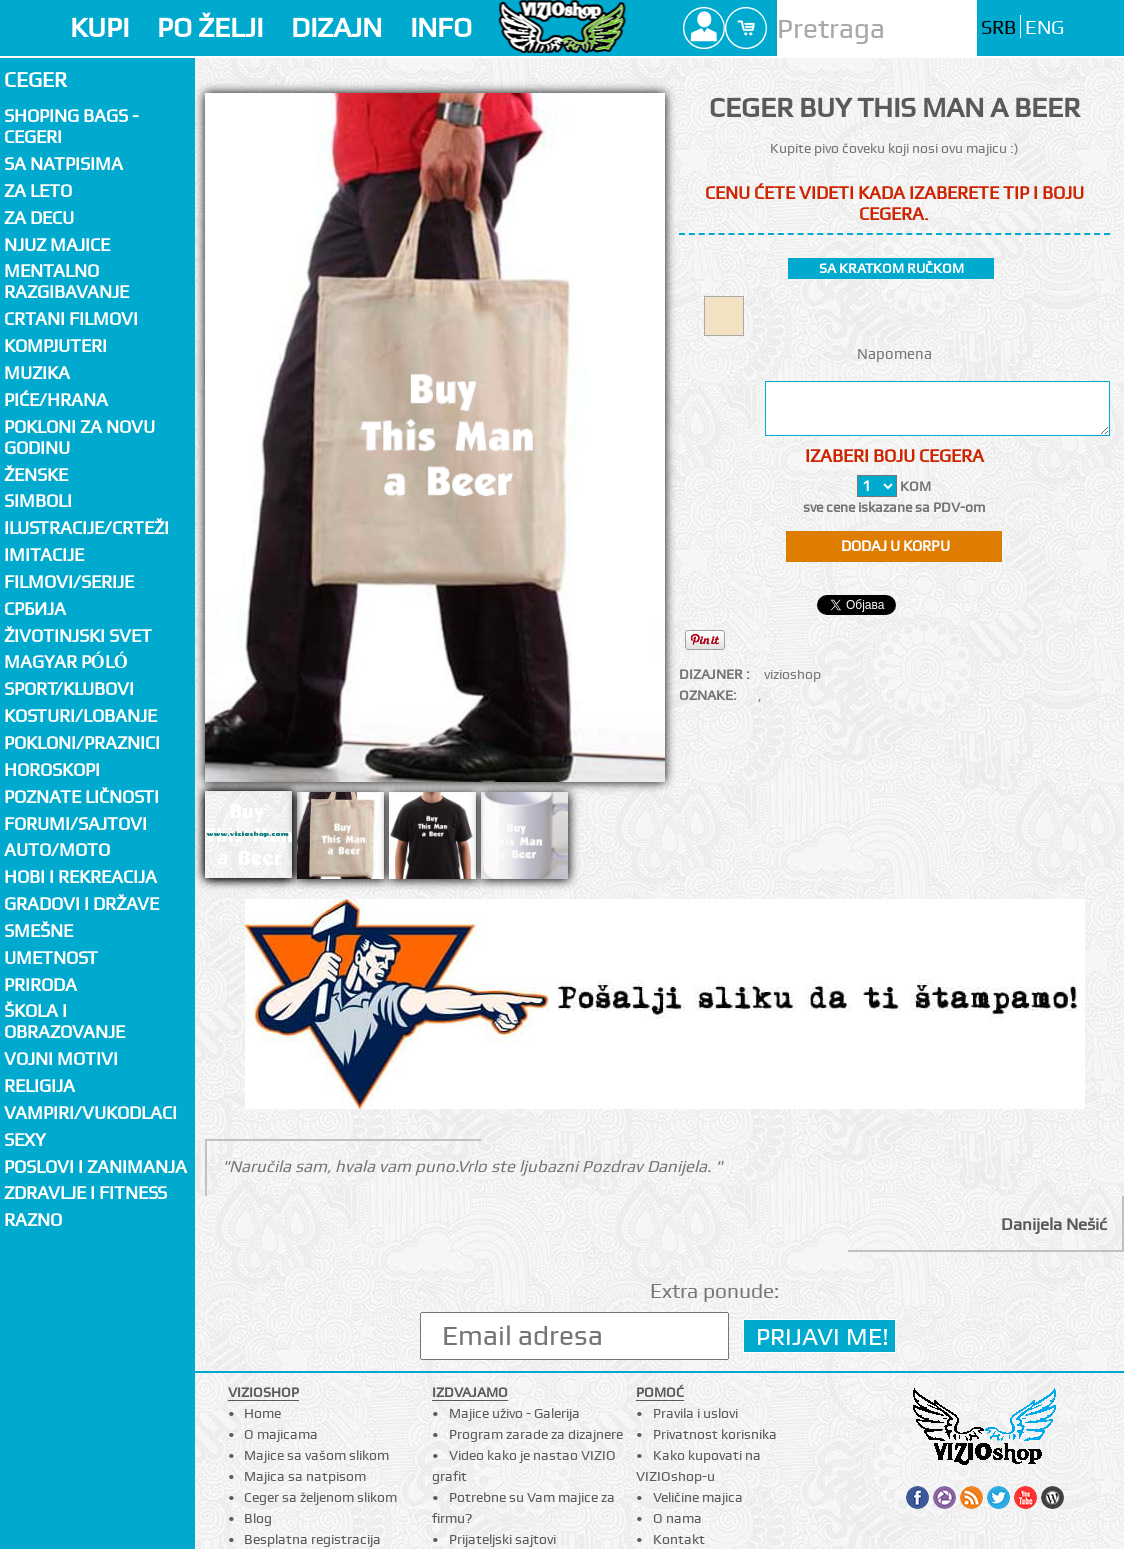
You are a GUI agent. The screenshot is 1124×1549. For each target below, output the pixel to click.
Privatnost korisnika (715, 1434)
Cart (746, 28)
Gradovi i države (81, 903)
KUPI (99, 27)
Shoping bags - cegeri (71, 126)
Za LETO (38, 190)
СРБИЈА (35, 608)
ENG (1044, 27)
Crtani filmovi (71, 318)
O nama (677, 1518)
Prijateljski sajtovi (502, 1539)
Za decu (39, 217)
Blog (258, 1518)
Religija (39, 1085)
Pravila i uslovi (695, 1413)
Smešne (38, 930)
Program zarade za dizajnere (536, 1434)
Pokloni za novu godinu (79, 437)
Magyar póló (66, 661)
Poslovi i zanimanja (95, 1166)
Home (262, 1413)
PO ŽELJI (210, 27)
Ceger (35, 79)
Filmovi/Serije (69, 581)
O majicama (281, 1434)
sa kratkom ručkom (891, 268)
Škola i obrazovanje (64, 1021)
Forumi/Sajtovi (75, 823)
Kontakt (679, 1539)
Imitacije (44, 554)
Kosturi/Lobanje (80, 715)
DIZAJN (336, 27)
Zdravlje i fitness (85, 1192)
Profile (704, 28)
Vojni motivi (61, 1058)
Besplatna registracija (312, 1539)
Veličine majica (698, 1497)
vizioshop (792, 674)
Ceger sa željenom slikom (320, 1497)
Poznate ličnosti (81, 796)
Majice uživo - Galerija (514, 1413)
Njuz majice (57, 244)
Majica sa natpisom (305, 1476)
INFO (441, 27)
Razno (33, 1219)
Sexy (25, 1139)
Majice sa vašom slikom (316, 1455)
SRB (998, 27)
